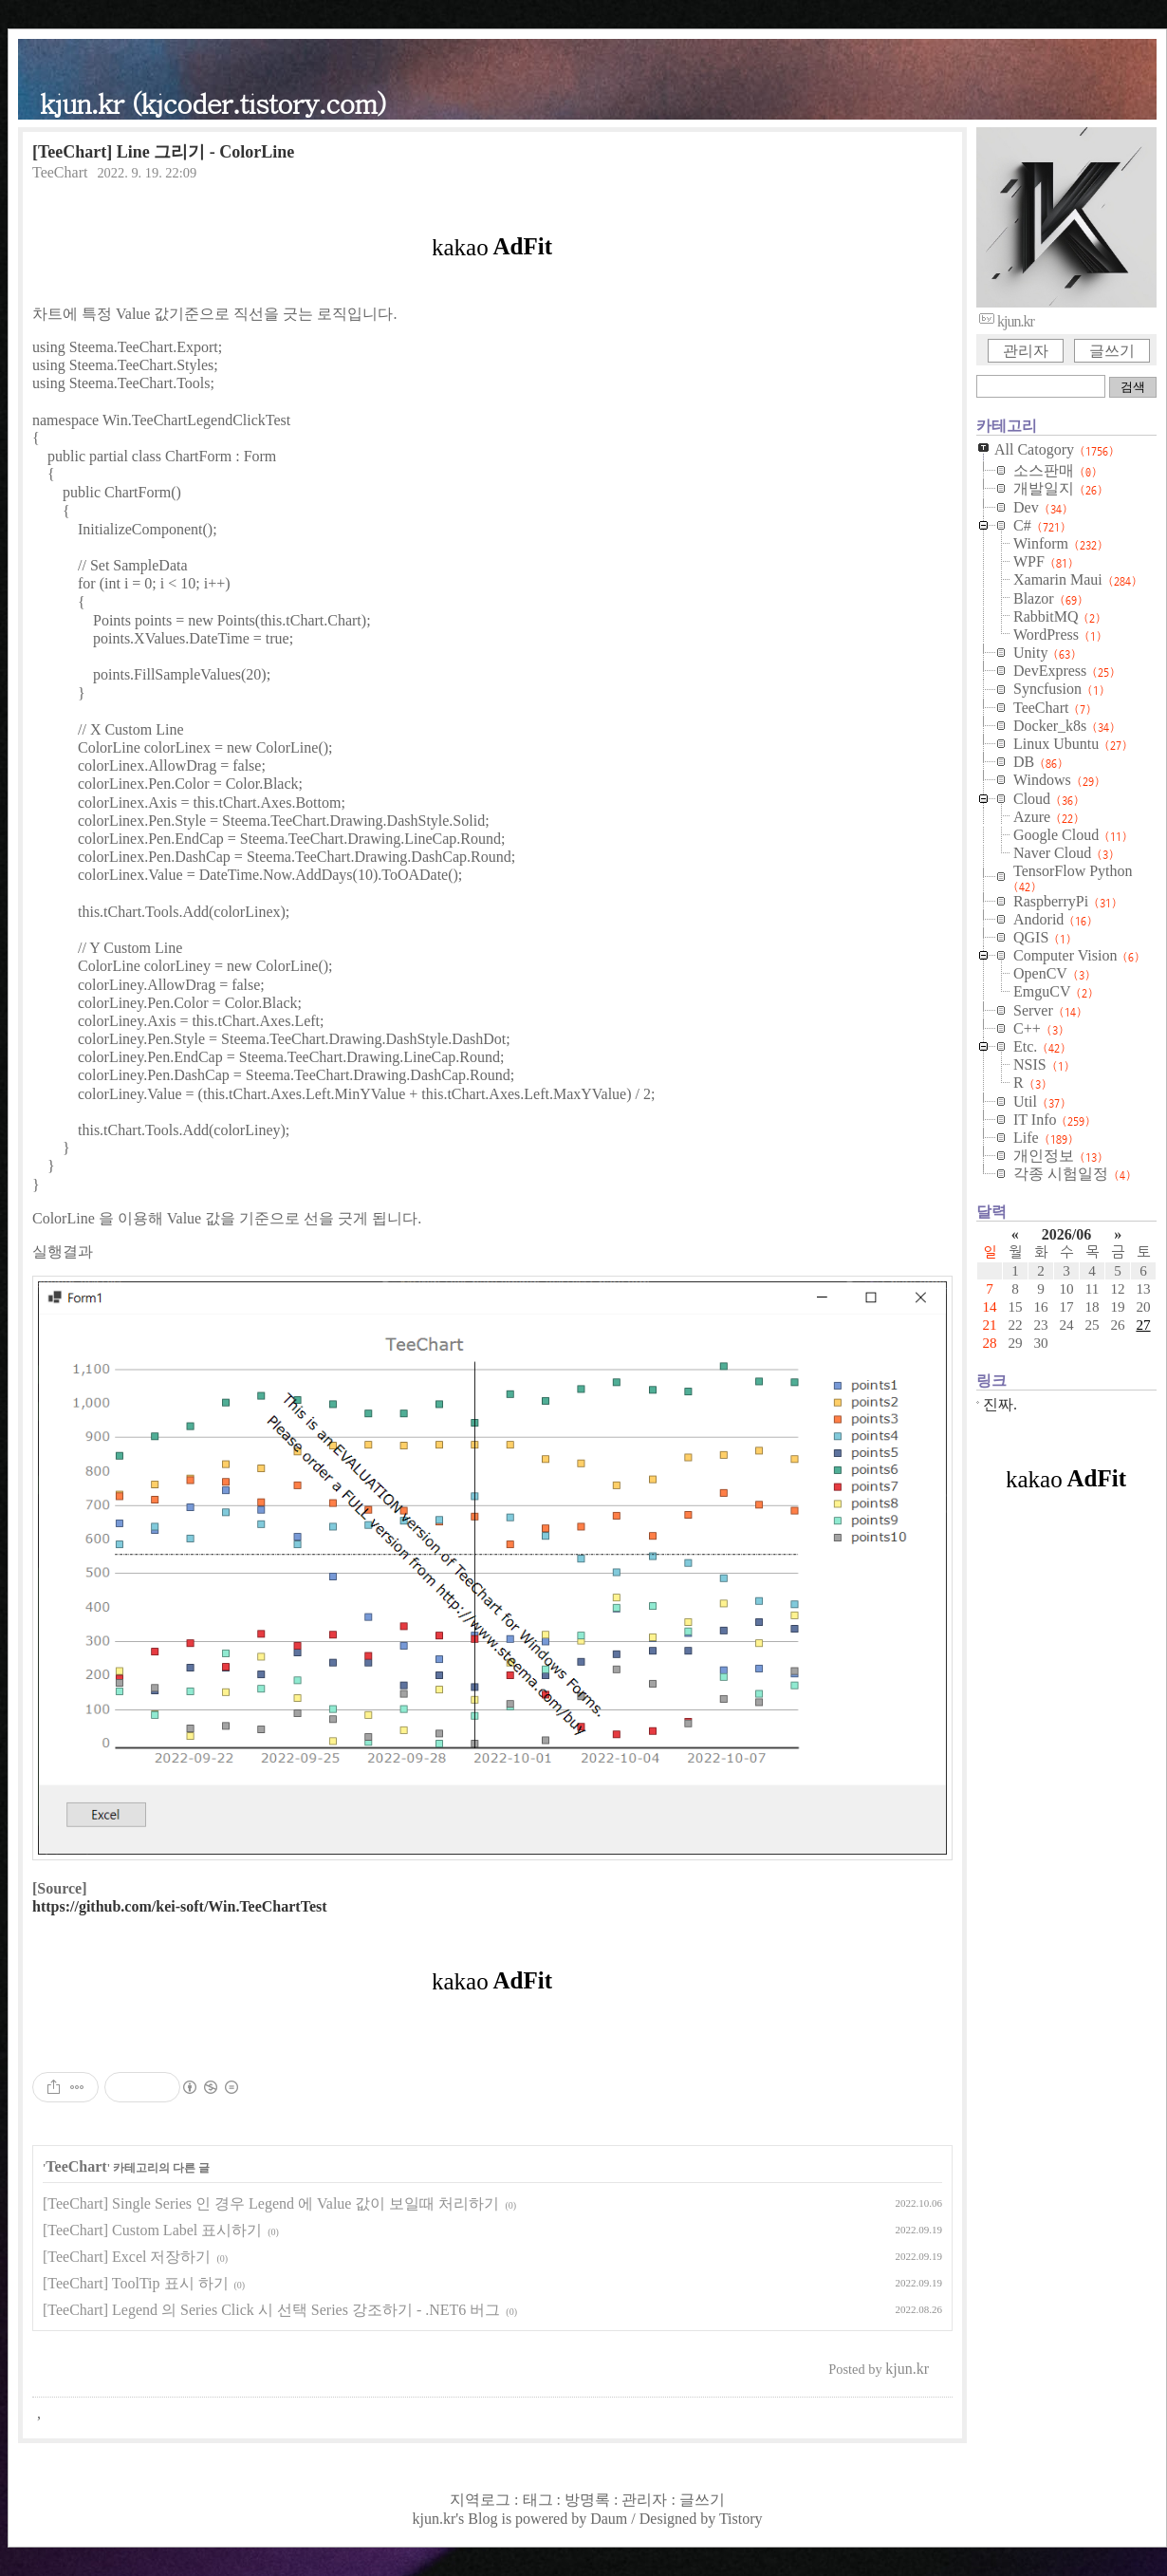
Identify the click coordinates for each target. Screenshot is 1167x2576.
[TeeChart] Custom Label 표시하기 (152, 2230)
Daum (608, 2519)
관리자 (1025, 351)
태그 (538, 2500)
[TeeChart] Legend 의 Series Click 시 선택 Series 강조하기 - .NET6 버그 (271, 2310)
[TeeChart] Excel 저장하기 (127, 2257)
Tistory (741, 2519)
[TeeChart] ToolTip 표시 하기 (136, 2283)
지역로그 (480, 2500)
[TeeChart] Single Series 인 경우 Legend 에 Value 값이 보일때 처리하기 (271, 2203)
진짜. (1000, 1404)
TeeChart (59, 172)
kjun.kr (433, 2519)
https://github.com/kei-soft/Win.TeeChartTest (179, 1906)
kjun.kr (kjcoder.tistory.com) (213, 102)
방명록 (587, 2500)
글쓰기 (1112, 351)
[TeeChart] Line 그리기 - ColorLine (163, 151)
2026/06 (1066, 1234)
